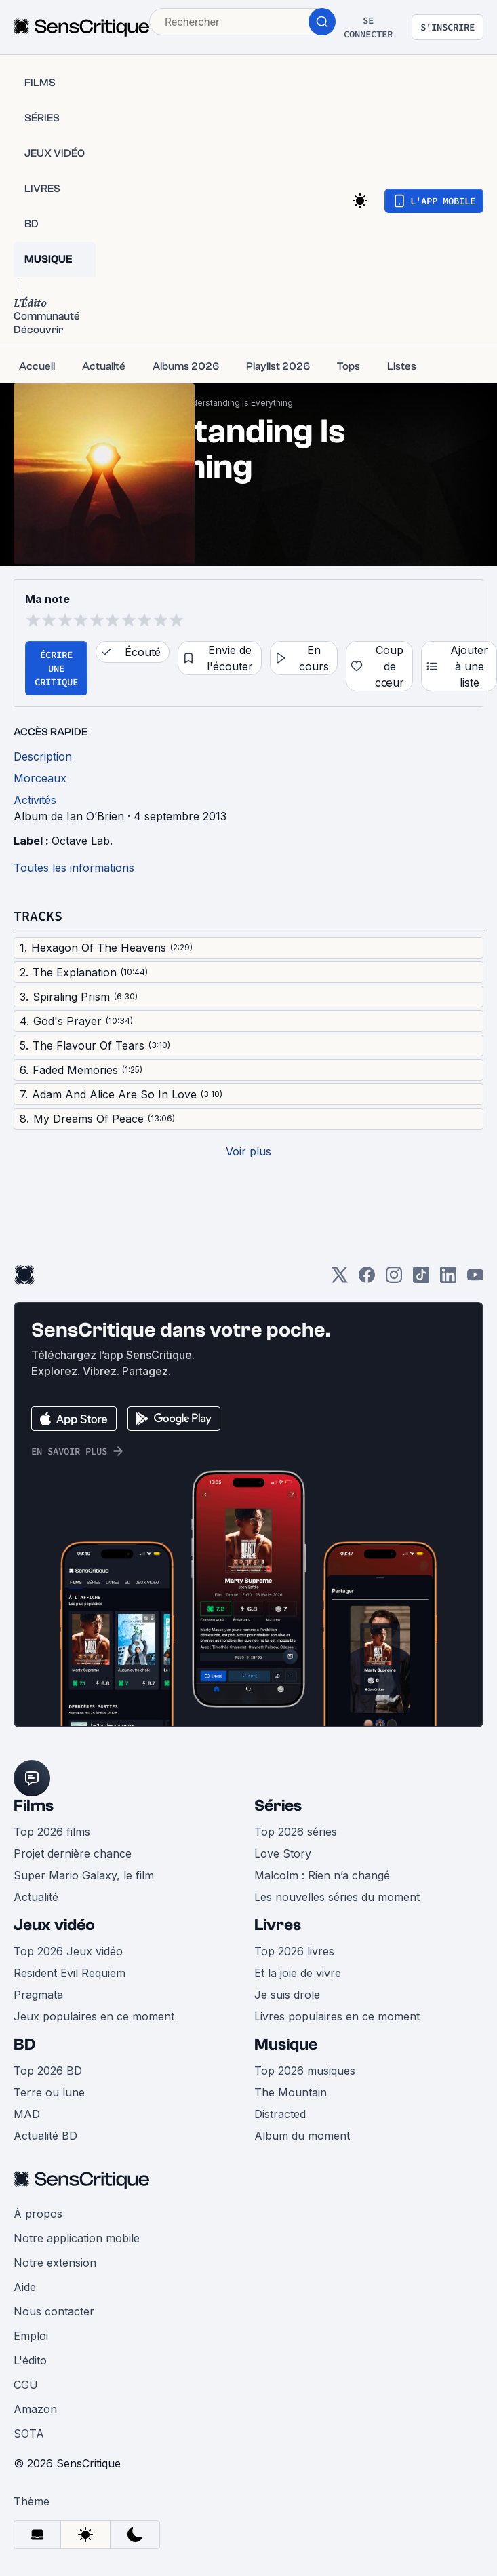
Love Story (282, 1853)
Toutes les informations (74, 867)
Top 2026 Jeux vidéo (68, 1951)
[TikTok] (421, 1279)
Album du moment (302, 2135)
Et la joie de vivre (297, 1973)
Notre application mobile (77, 2238)
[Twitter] (340, 1279)
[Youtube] (475, 1279)
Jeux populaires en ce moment (94, 2016)
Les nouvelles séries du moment (337, 1897)
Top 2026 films (52, 1832)
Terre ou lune (49, 2092)
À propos (38, 2214)
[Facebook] (367, 1279)
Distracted (280, 2114)
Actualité (36, 1897)
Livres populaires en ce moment (337, 2016)
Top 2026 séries (295, 1832)
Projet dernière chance (73, 1853)
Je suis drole (287, 1994)
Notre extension (55, 2262)
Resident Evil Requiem (69, 1973)
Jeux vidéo (54, 1925)
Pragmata (38, 1994)
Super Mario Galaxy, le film (84, 1875)
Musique (285, 2044)
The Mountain (290, 2092)
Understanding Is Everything (237, 403)
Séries (278, 1805)
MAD (27, 2114)
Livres (277, 1925)
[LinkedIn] (448, 1279)
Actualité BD (45, 2135)
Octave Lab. (82, 840)
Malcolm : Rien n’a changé (322, 1875)
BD (24, 2044)
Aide (25, 2287)
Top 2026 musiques (304, 2070)
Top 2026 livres (294, 1951)
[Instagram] (394, 1279)
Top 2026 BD (48, 2070)
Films (34, 1805)
